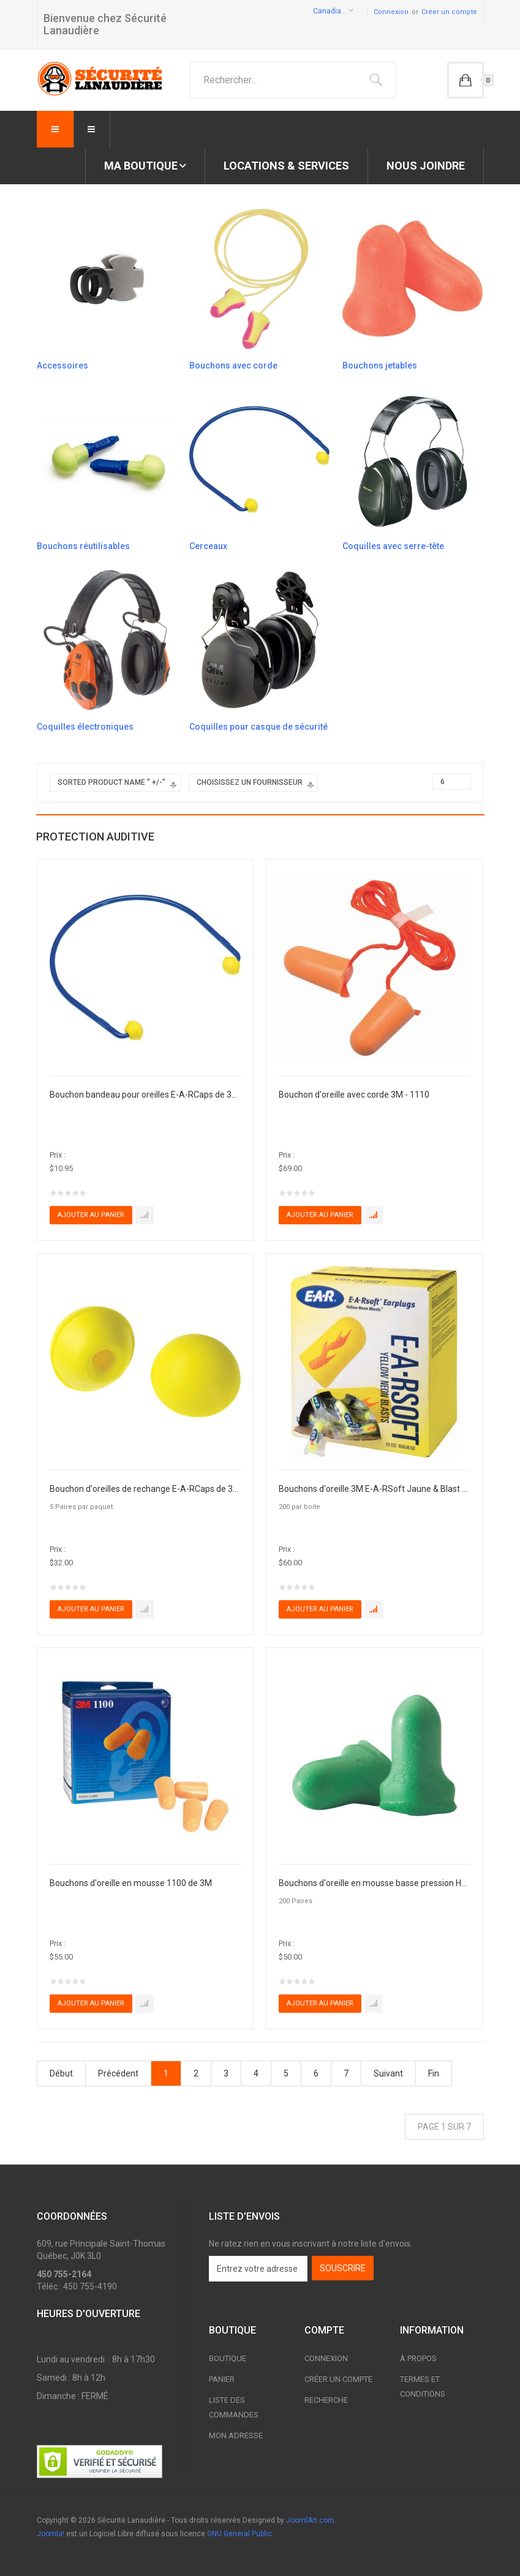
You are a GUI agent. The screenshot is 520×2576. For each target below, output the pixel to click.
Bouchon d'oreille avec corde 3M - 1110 (354, 1094)
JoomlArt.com (310, 2520)
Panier (222, 2379)
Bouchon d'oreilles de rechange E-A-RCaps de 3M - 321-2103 (145, 1489)
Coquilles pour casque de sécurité (258, 727)
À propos (418, 2358)
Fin (433, 2073)
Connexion (391, 12)
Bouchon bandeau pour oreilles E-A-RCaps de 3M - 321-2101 (145, 1094)
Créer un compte (449, 12)
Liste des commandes (233, 2407)
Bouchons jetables (379, 365)
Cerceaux (208, 546)
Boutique (227, 2358)
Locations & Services (286, 165)
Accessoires (62, 365)
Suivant (388, 2073)
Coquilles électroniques (85, 727)
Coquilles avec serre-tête (393, 546)
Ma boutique (141, 165)
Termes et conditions (422, 2386)
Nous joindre (425, 165)
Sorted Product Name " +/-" (111, 782)
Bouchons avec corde (233, 365)
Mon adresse (236, 2435)
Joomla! (50, 2533)
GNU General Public (239, 2533)
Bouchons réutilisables (83, 546)
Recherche (326, 2400)
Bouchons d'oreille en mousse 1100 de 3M (131, 1883)
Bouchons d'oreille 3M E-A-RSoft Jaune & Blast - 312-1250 (374, 1489)
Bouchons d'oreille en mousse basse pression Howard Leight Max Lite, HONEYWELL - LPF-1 (374, 1883)
